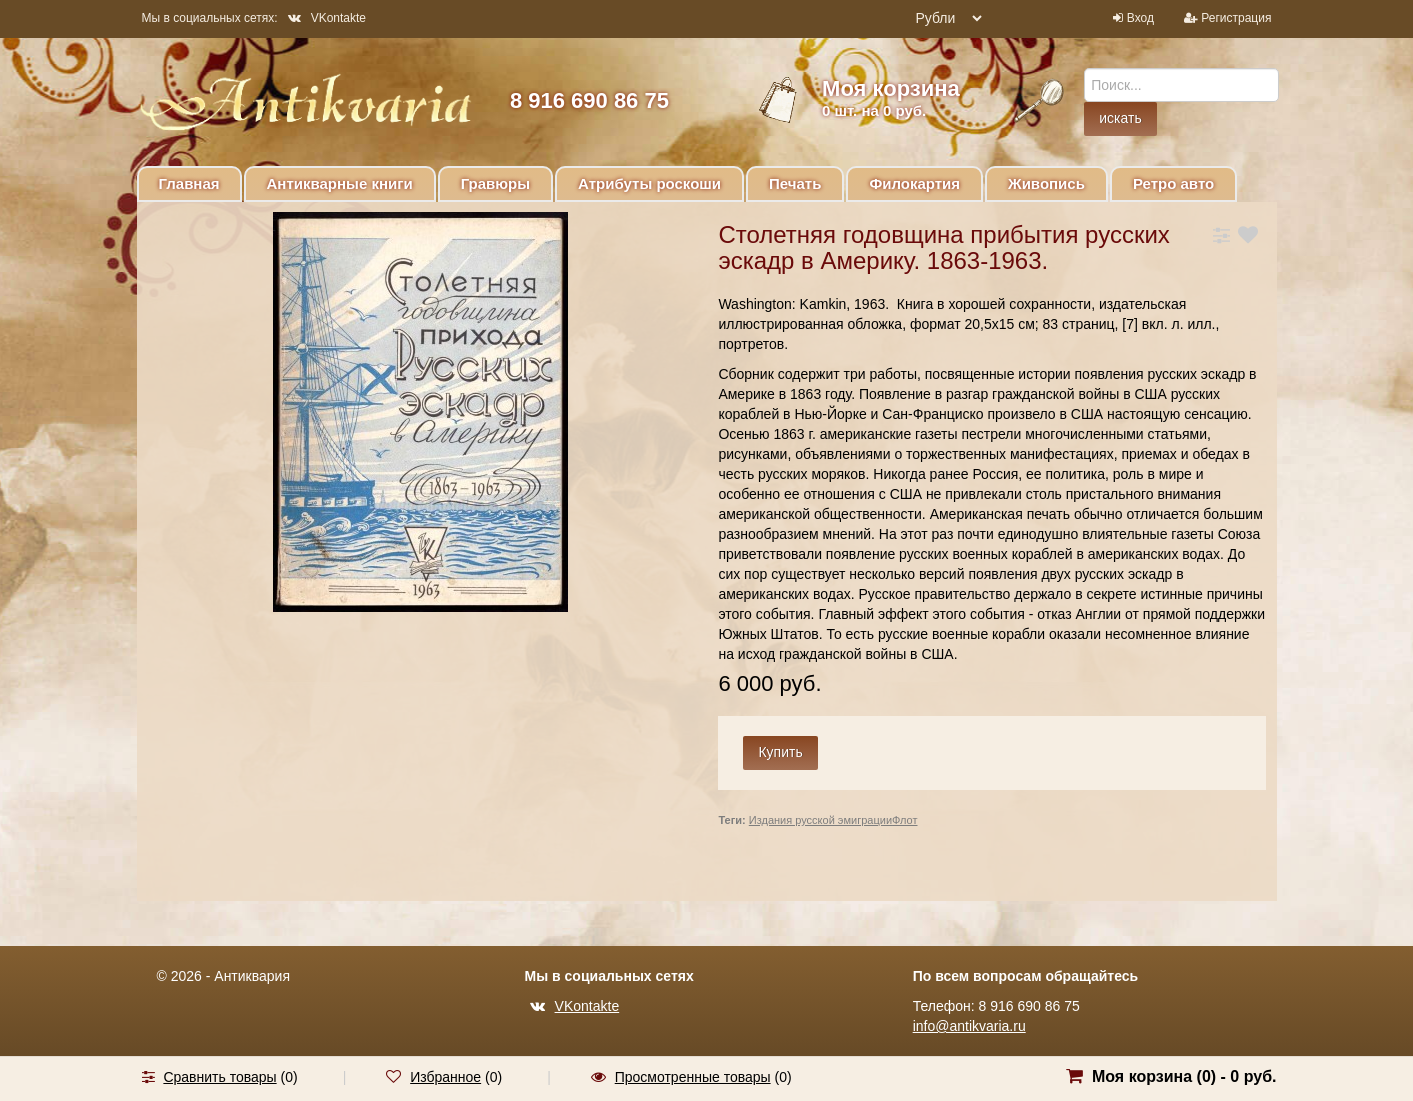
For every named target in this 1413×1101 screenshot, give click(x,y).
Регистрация (1236, 18)
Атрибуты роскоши (649, 183)
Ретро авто (1173, 183)
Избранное (445, 1077)
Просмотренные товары (693, 1077)
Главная (189, 183)
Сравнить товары (219, 1077)
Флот (904, 820)
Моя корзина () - (1184, 1076)
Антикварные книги (340, 183)
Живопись (1046, 183)
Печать (795, 183)
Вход (1140, 18)
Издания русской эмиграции (820, 820)
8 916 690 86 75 (589, 100)
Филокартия (914, 183)
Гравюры (495, 183)
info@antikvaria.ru (969, 1026)
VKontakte (327, 18)
